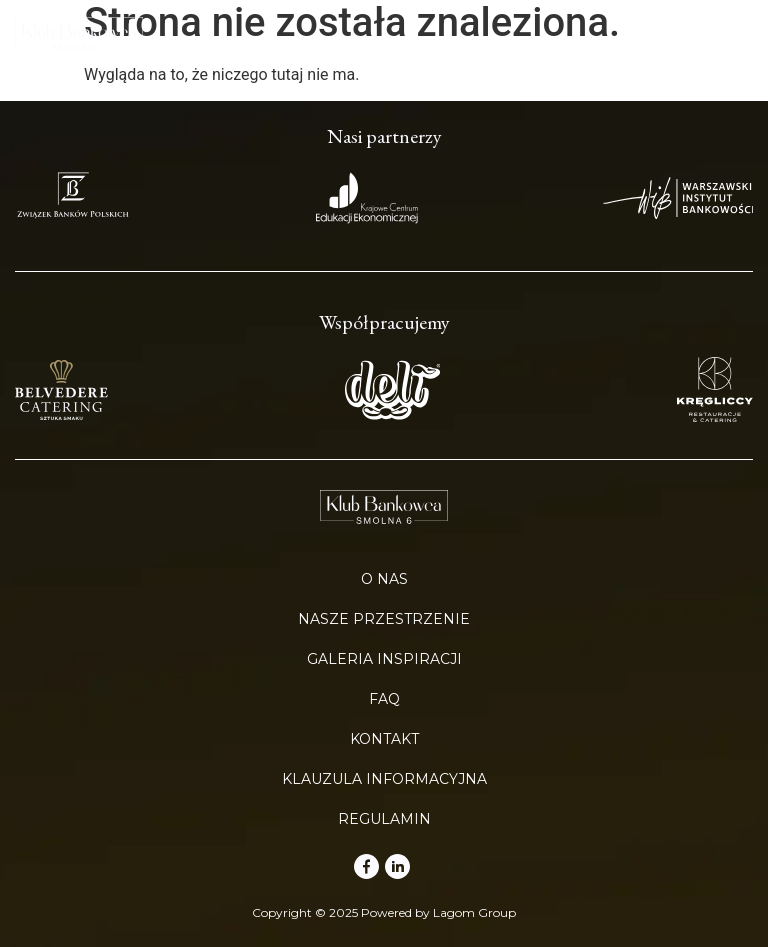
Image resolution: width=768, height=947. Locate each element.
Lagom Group (474, 912)
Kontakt (384, 739)
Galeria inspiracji (384, 659)
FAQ (384, 699)
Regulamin (384, 819)
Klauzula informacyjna (384, 779)
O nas (384, 579)
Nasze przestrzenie (384, 619)
